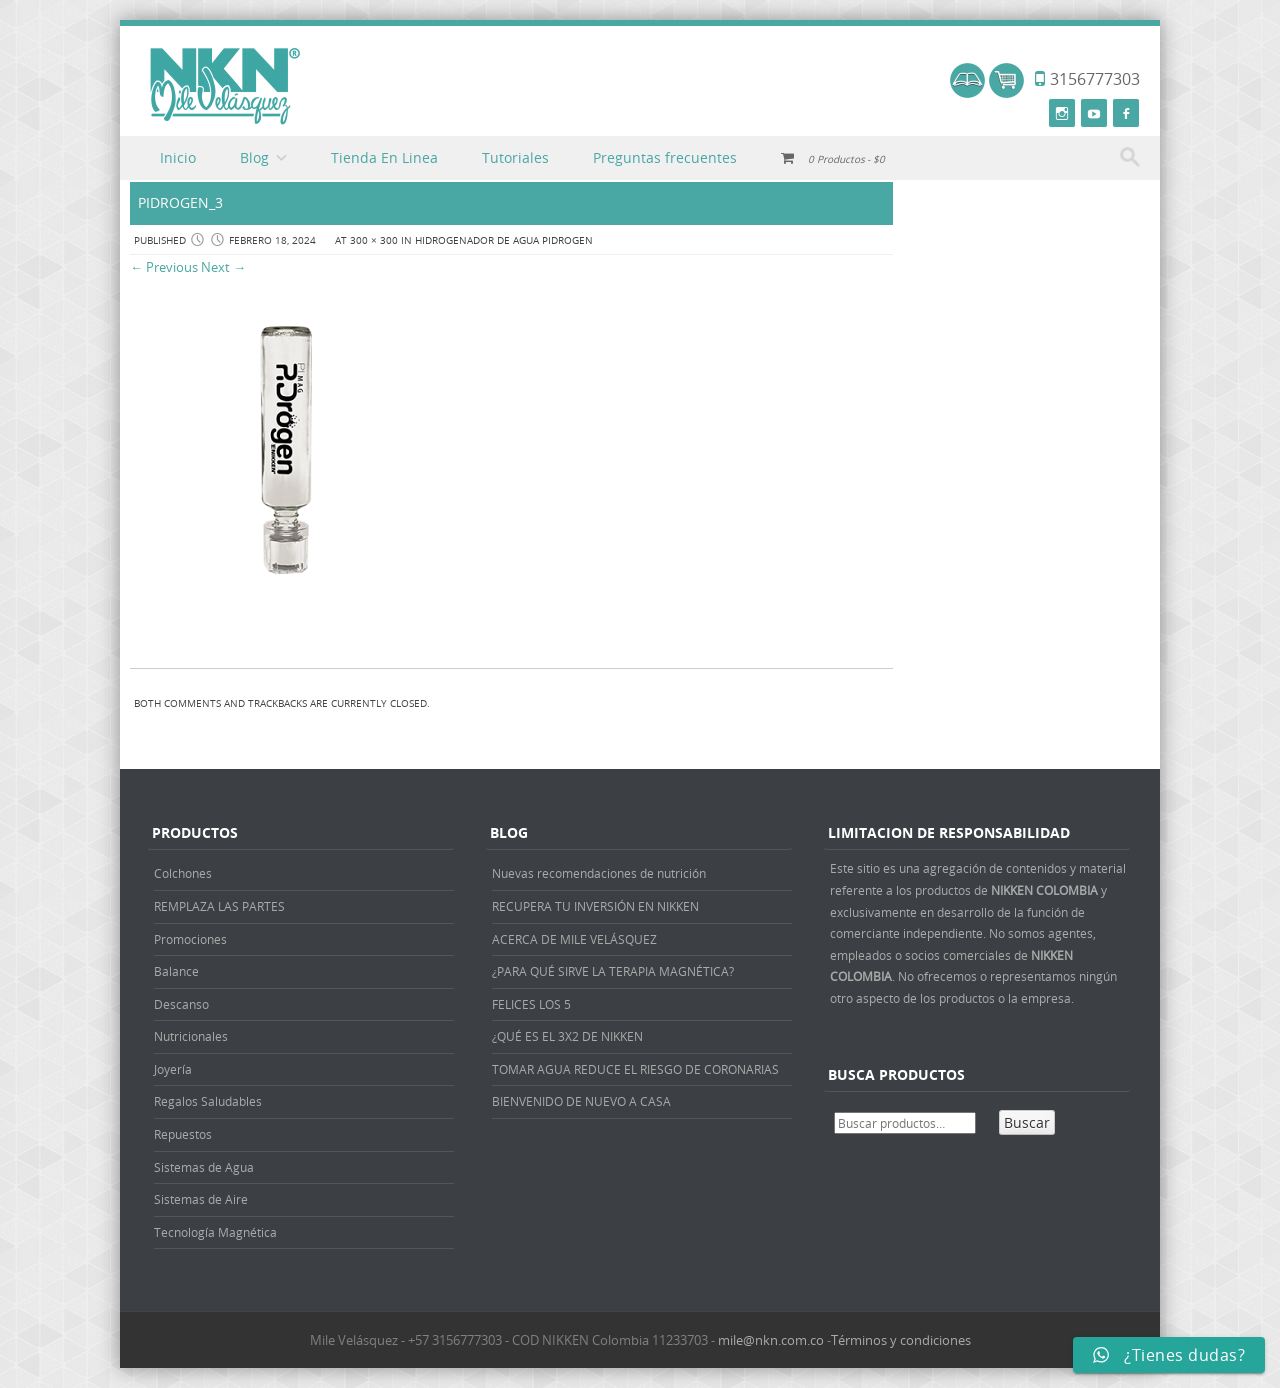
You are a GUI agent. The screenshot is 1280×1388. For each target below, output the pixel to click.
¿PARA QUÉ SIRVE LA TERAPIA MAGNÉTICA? (613, 971)
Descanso (181, 1004)
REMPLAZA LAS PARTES (219, 906)
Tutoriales (515, 157)
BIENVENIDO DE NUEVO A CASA (581, 1101)
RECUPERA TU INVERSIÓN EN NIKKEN (595, 906)
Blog (254, 157)
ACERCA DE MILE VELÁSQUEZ (574, 939)
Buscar (1027, 1122)
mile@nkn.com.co (771, 1340)
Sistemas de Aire (201, 1199)
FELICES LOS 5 (531, 1004)
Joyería (173, 1069)
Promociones (190, 939)
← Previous (164, 267)
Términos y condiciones (901, 1340)
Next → (223, 267)
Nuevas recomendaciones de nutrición (599, 873)
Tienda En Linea (384, 157)
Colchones (183, 873)
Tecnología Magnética (215, 1232)
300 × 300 (374, 240)
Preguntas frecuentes (665, 157)
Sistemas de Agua (204, 1167)
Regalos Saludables (208, 1101)
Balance (176, 971)
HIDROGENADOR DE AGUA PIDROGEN (504, 240)
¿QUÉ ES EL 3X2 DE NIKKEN (567, 1036)
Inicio (178, 157)
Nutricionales (191, 1036)
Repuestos (183, 1134)
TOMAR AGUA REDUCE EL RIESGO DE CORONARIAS (635, 1069)
